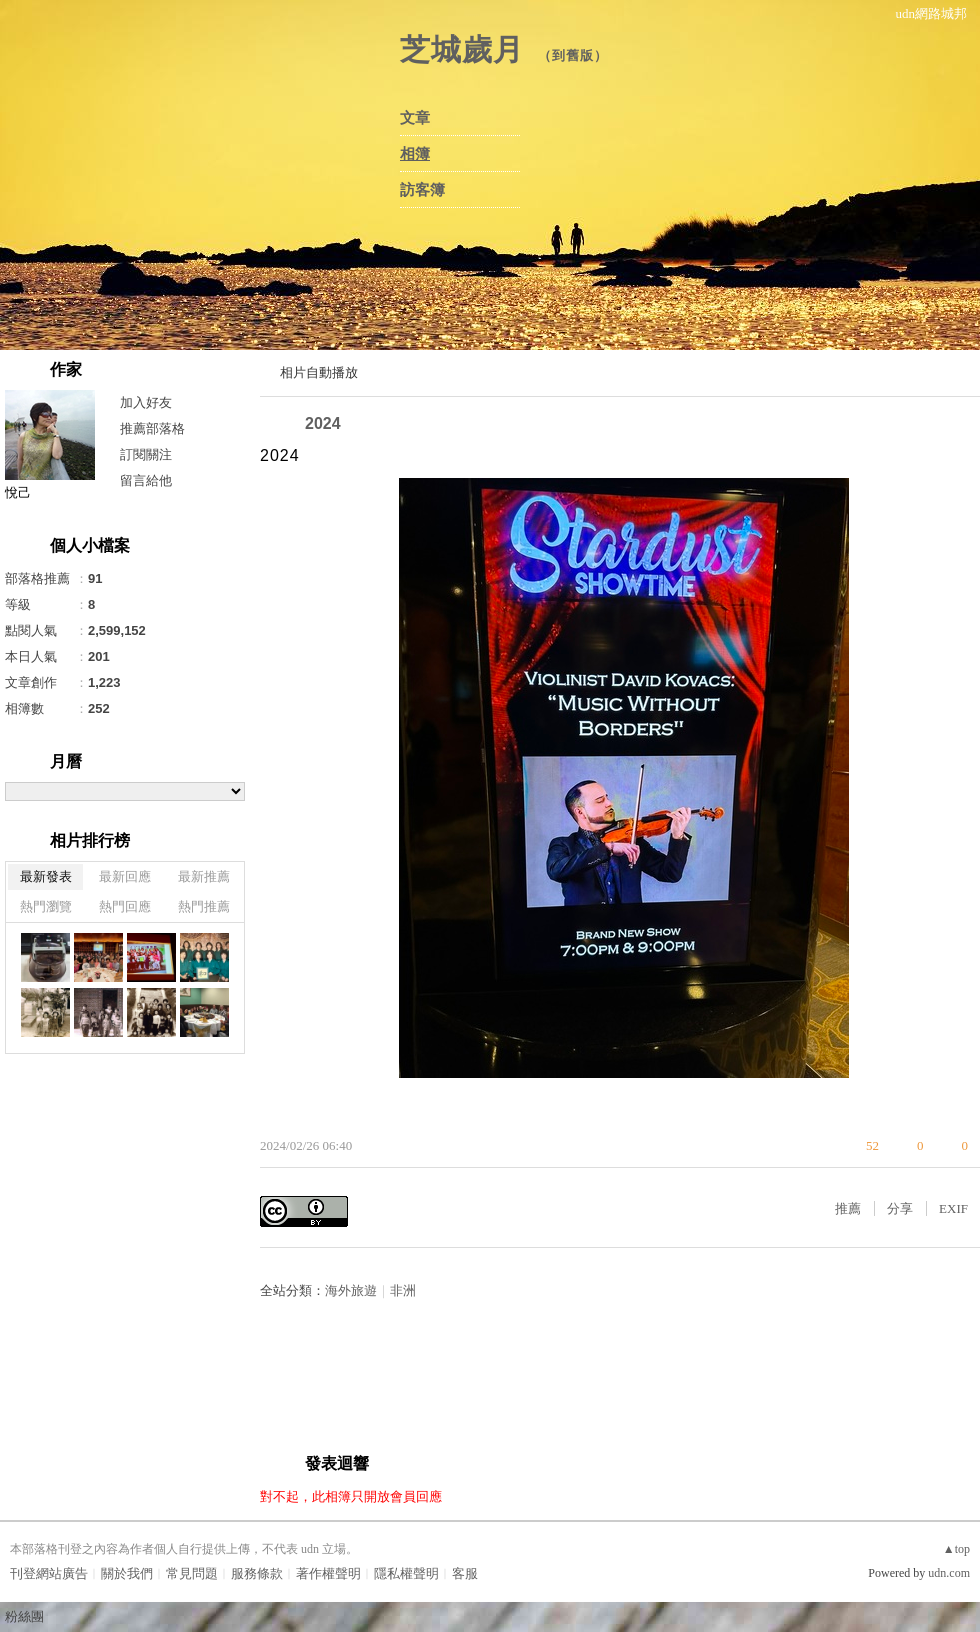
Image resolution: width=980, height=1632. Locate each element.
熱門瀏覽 (46, 906)
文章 (415, 118)
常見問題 (192, 1573)
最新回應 (125, 876)
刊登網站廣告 (49, 1573)
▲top (956, 1549)
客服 (465, 1573)
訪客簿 (422, 190)
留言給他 (146, 480)
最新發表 (46, 876)
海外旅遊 (351, 1290)
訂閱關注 (146, 454)
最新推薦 (204, 876)
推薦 (848, 1208)
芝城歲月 (462, 49)
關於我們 (127, 1573)
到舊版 (573, 55)
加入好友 (146, 402)
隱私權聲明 (406, 1573)
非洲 (403, 1290)
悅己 (18, 492)
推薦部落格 (152, 428)
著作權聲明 (328, 1573)
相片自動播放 (319, 372)
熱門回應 (125, 906)
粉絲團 (24, 1616)
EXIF (953, 1208)
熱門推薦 (204, 906)
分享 (900, 1208)
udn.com (949, 1573)
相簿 (415, 154)
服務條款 (257, 1573)
